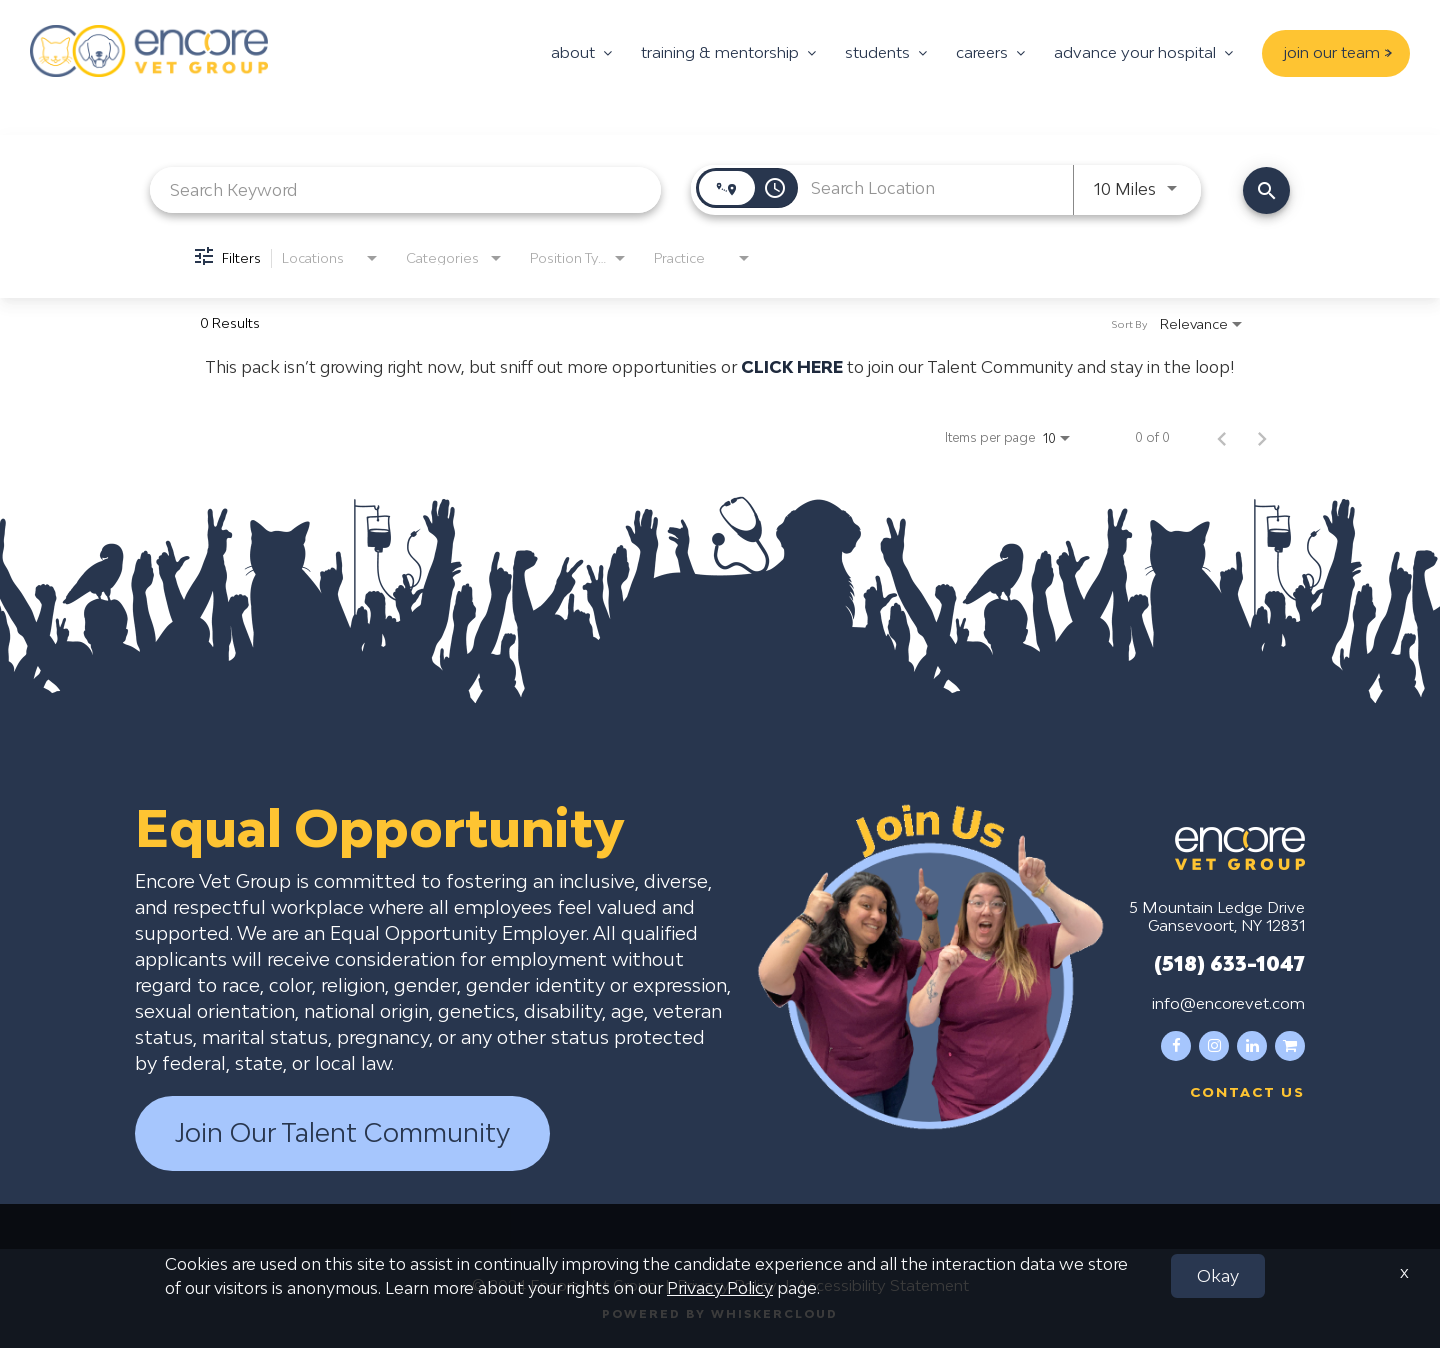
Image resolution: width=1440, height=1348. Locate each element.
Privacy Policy (727, 1285)
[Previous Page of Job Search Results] (1222, 438)
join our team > (1338, 52)
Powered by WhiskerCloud (720, 1313)
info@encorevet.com (1228, 1003)
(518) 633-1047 (1229, 963)
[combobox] (405, 189)
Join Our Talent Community (342, 1133)
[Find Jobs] (1266, 190)
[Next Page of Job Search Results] (1262, 438)
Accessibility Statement (883, 1285)
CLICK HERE (792, 367)
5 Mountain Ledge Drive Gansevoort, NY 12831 (1217, 916)
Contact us (1247, 1092)
